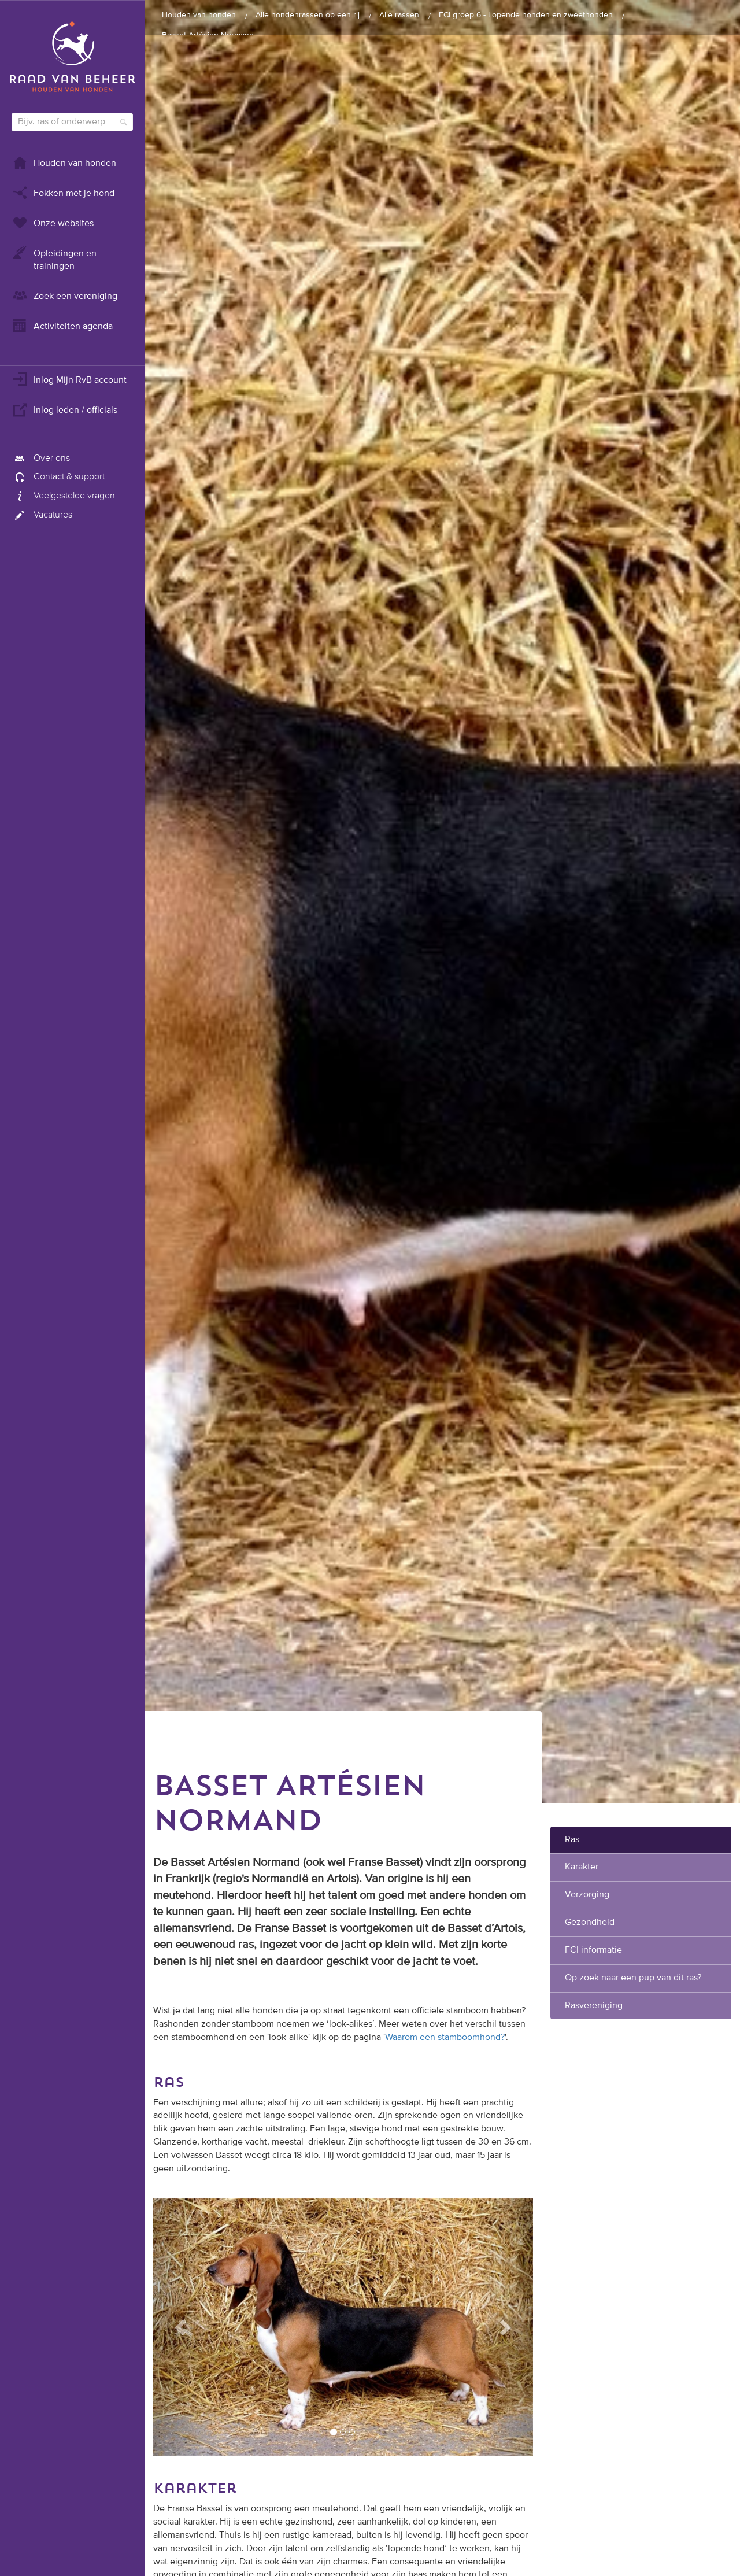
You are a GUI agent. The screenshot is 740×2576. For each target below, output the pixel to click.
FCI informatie (593, 1950)
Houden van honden (64, 162)
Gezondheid (590, 1922)
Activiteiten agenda (62, 325)
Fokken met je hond (63, 192)
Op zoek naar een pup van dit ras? (633, 1978)
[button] (181, 2327)
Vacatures (42, 515)
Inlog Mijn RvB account (69, 379)
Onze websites (53, 222)
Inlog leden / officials (64, 409)
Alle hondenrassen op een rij (308, 15)
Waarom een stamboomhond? (445, 2037)
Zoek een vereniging (64, 295)
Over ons (41, 458)
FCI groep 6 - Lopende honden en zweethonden (526, 15)
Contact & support (58, 477)
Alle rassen (399, 15)
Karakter (581, 1867)
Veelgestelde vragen (63, 496)
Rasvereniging (594, 2005)
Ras (572, 1840)
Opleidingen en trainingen (54, 259)
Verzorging (587, 1894)
